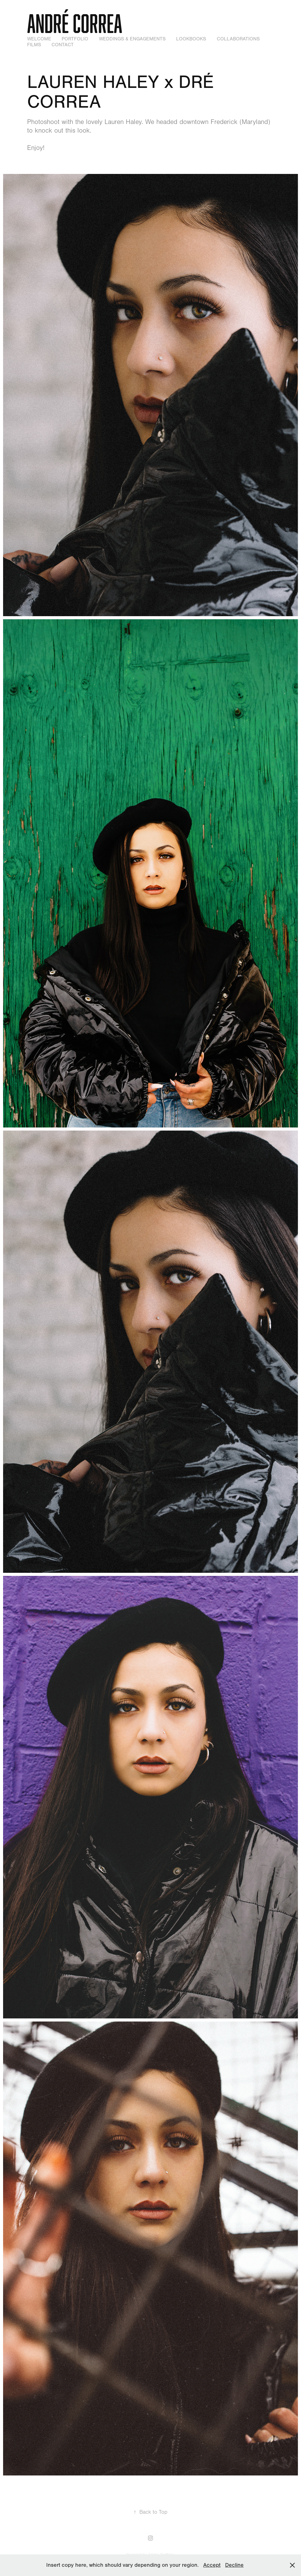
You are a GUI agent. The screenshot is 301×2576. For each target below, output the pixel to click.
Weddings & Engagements (132, 39)
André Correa (74, 23)
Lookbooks (191, 39)
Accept (212, 2565)
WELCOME (39, 39)
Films (34, 44)
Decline (234, 2565)
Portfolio (75, 39)
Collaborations (238, 39)
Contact (63, 44)
